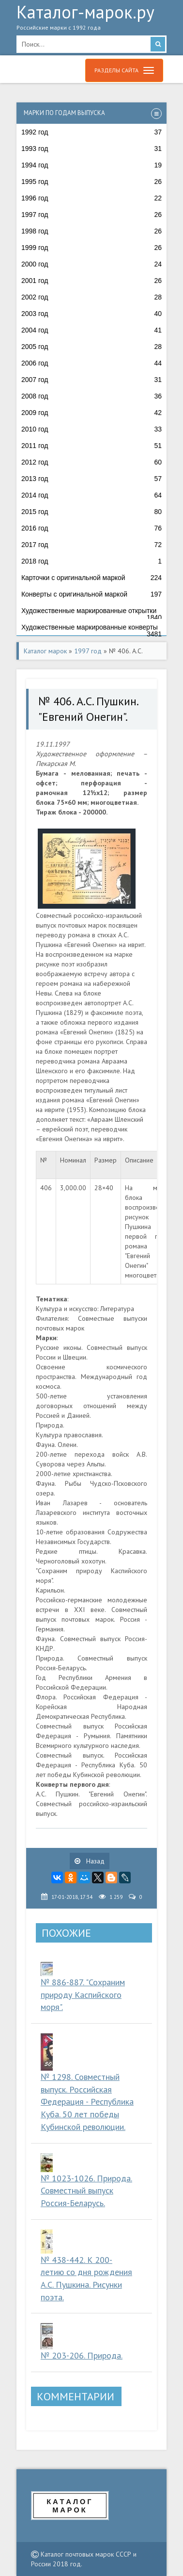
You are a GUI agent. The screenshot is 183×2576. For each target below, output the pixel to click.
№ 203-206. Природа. (81, 2355)
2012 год (91, 462)
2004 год (91, 330)
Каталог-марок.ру (91, 19)
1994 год (91, 165)
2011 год (91, 445)
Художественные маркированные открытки (91, 613)
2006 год (91, 363)
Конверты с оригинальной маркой (91, 594)
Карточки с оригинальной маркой (91, 578)
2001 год (91, 280)
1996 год (91, 198)
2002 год (91, 297)
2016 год (91, 528)
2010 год (91, 429)
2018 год (91, 561)
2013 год (91, 478)
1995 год (91, 181)
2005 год (91, 346)
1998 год (91, 231)
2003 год (91, 313)
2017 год (91, 544)
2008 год (91, 396)
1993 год (91, 148)
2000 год (91, 264)
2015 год (91, 511)
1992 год (91, 132)
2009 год (91, 412)
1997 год (91, 214)
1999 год (91, 247)
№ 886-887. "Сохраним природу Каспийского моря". (83, 1994)
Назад (90, 1861)
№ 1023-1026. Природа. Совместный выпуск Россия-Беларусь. (86, 2191)
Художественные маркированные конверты (91, 629)
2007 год (91, 379)
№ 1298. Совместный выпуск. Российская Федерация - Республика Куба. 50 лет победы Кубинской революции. (87, 2101)
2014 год (91, 495)
